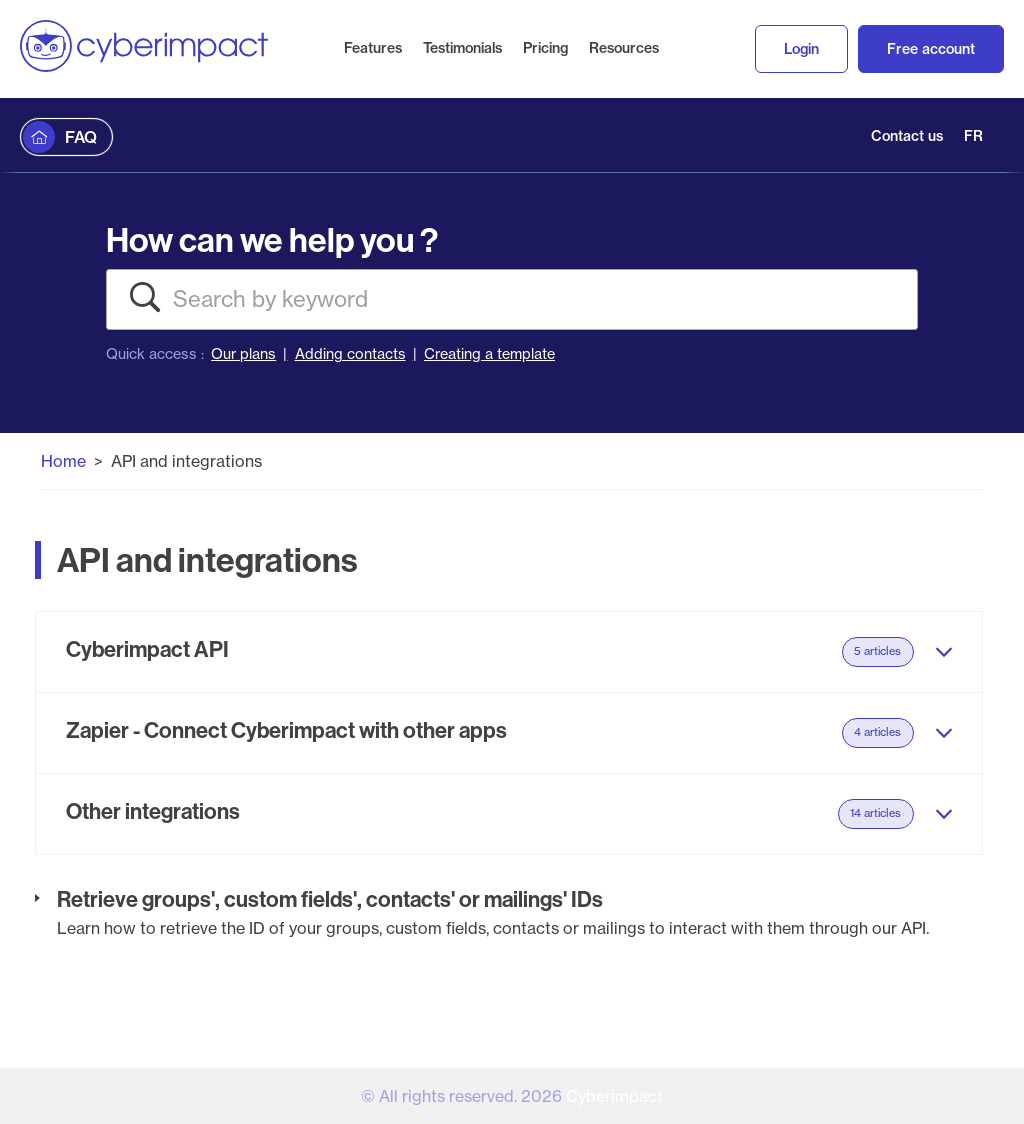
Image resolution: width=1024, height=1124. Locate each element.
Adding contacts (350, 354)
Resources (624, 48)
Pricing (545, 48)
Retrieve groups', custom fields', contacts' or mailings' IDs (330, 899)
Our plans (243, 354)
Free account (931, 49)
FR (973, 136)
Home (63, 461)
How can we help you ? (272, 239)
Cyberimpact (614, 1096)
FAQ (81, 137)
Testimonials (462, 48)
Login (801, 49)
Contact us (907, 136)
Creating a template (489, 354)
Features (373, 48)
